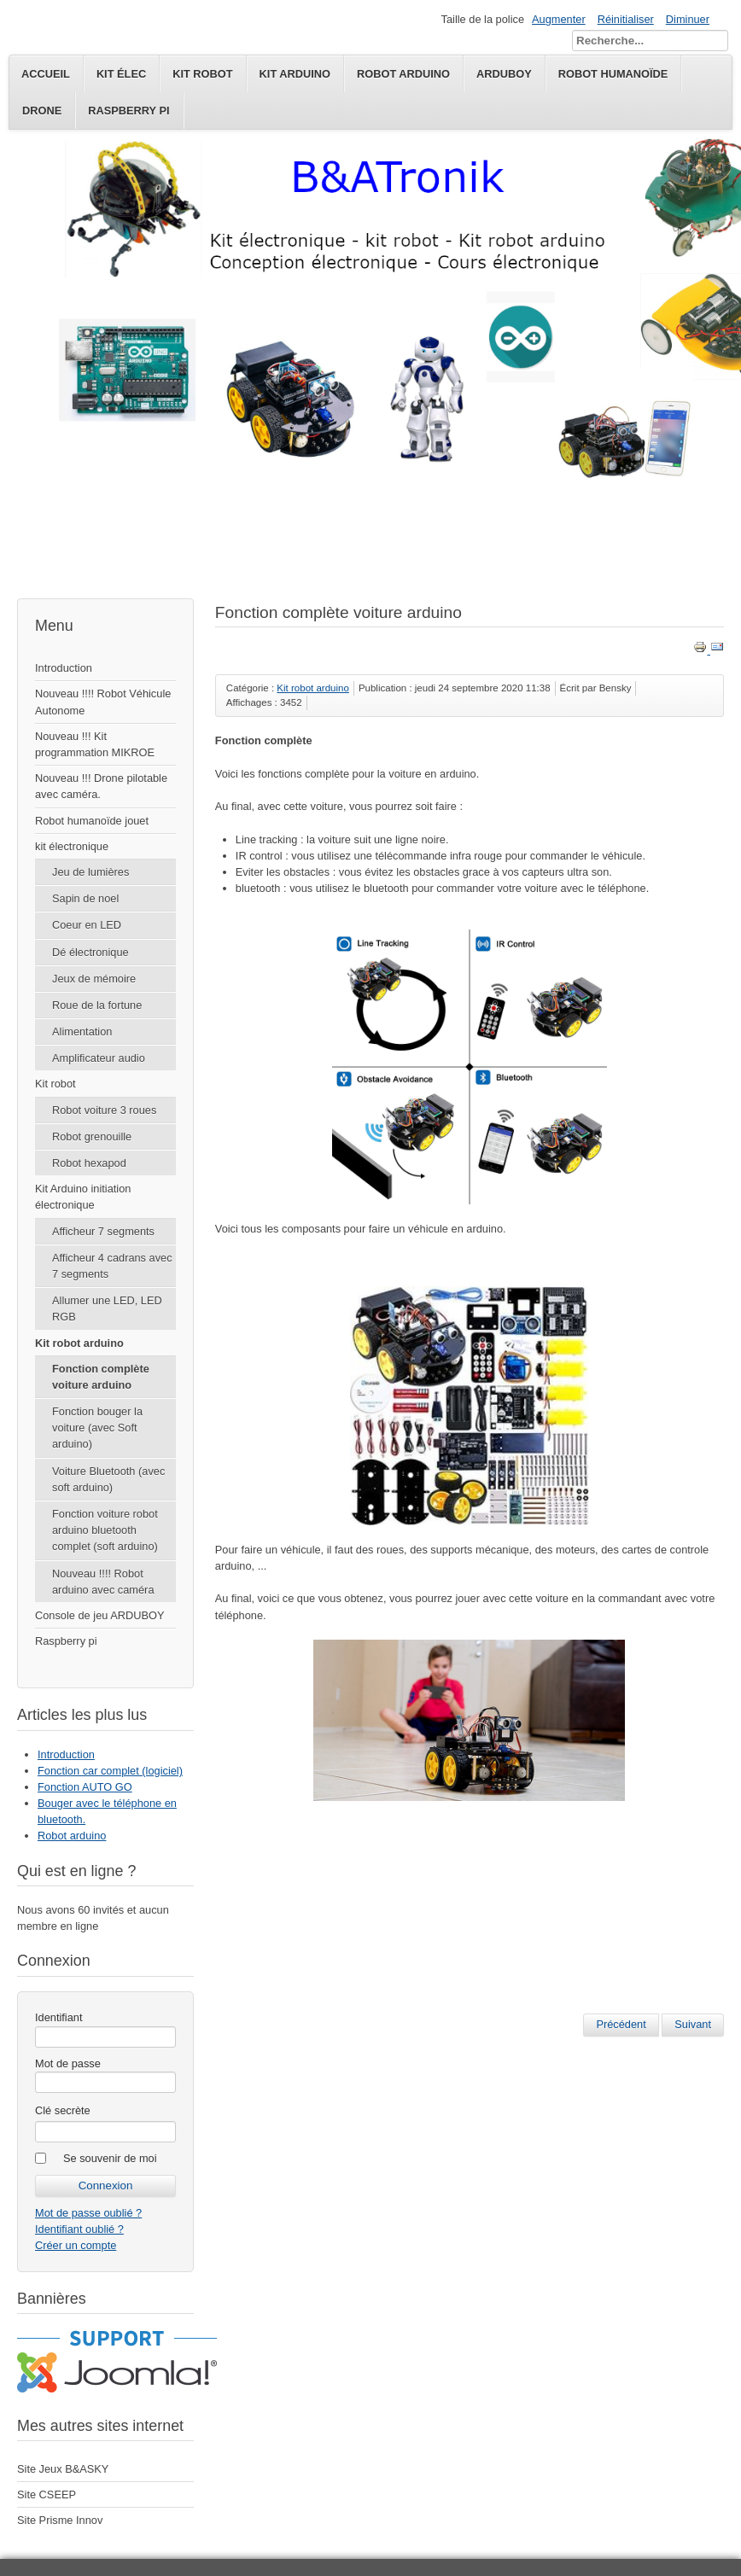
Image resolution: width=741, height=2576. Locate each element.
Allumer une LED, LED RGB (107, 1308)
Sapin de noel (85, 898)
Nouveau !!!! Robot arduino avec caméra (103, 1581)
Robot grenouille (91, 1136)
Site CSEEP (46, 2494)
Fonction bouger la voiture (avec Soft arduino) (97, 1427)
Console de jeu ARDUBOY (100, 1615)
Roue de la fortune (97, 1005)
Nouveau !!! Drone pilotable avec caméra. (101, 786)
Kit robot (55, 1083)
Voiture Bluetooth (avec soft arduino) (108, 1479)
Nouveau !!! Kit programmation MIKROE (95, 744)
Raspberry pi (128, 110)
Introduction (63, 667)
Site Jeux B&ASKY (62, 2468)
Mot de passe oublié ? (88, 2212)
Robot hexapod (89, 1163)
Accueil (45, 73)
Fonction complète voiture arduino (100, 1376)
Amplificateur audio (98, 1058)
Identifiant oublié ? (79, 2229)
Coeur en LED (86, 924)
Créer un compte (75, 2245)
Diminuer (687, 19)
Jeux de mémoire (94, 978)
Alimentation (82, 1031)
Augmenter (559, 19)
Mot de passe (68, 2063)
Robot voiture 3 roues (104, 1110)
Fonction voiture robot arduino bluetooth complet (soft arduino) (105, 1530)
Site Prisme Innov (59, 2520)
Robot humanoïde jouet (92, 820)
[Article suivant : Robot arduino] (693, 2025)
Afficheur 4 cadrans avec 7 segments (112, 1265)
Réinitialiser (626, 19)
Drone (41, 110)
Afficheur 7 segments (103, 1231)
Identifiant (59, 2017)
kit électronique (71, 846)
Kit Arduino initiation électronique (83, 1196)
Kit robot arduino (79, 1343)
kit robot (202, 73)
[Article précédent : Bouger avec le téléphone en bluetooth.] (620, 2025)
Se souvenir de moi (110, 2158)
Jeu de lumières (90, 871)
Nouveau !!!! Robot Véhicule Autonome (103, 701)
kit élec (121, 73)
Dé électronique (90, 952)
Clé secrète (62, 2110)
